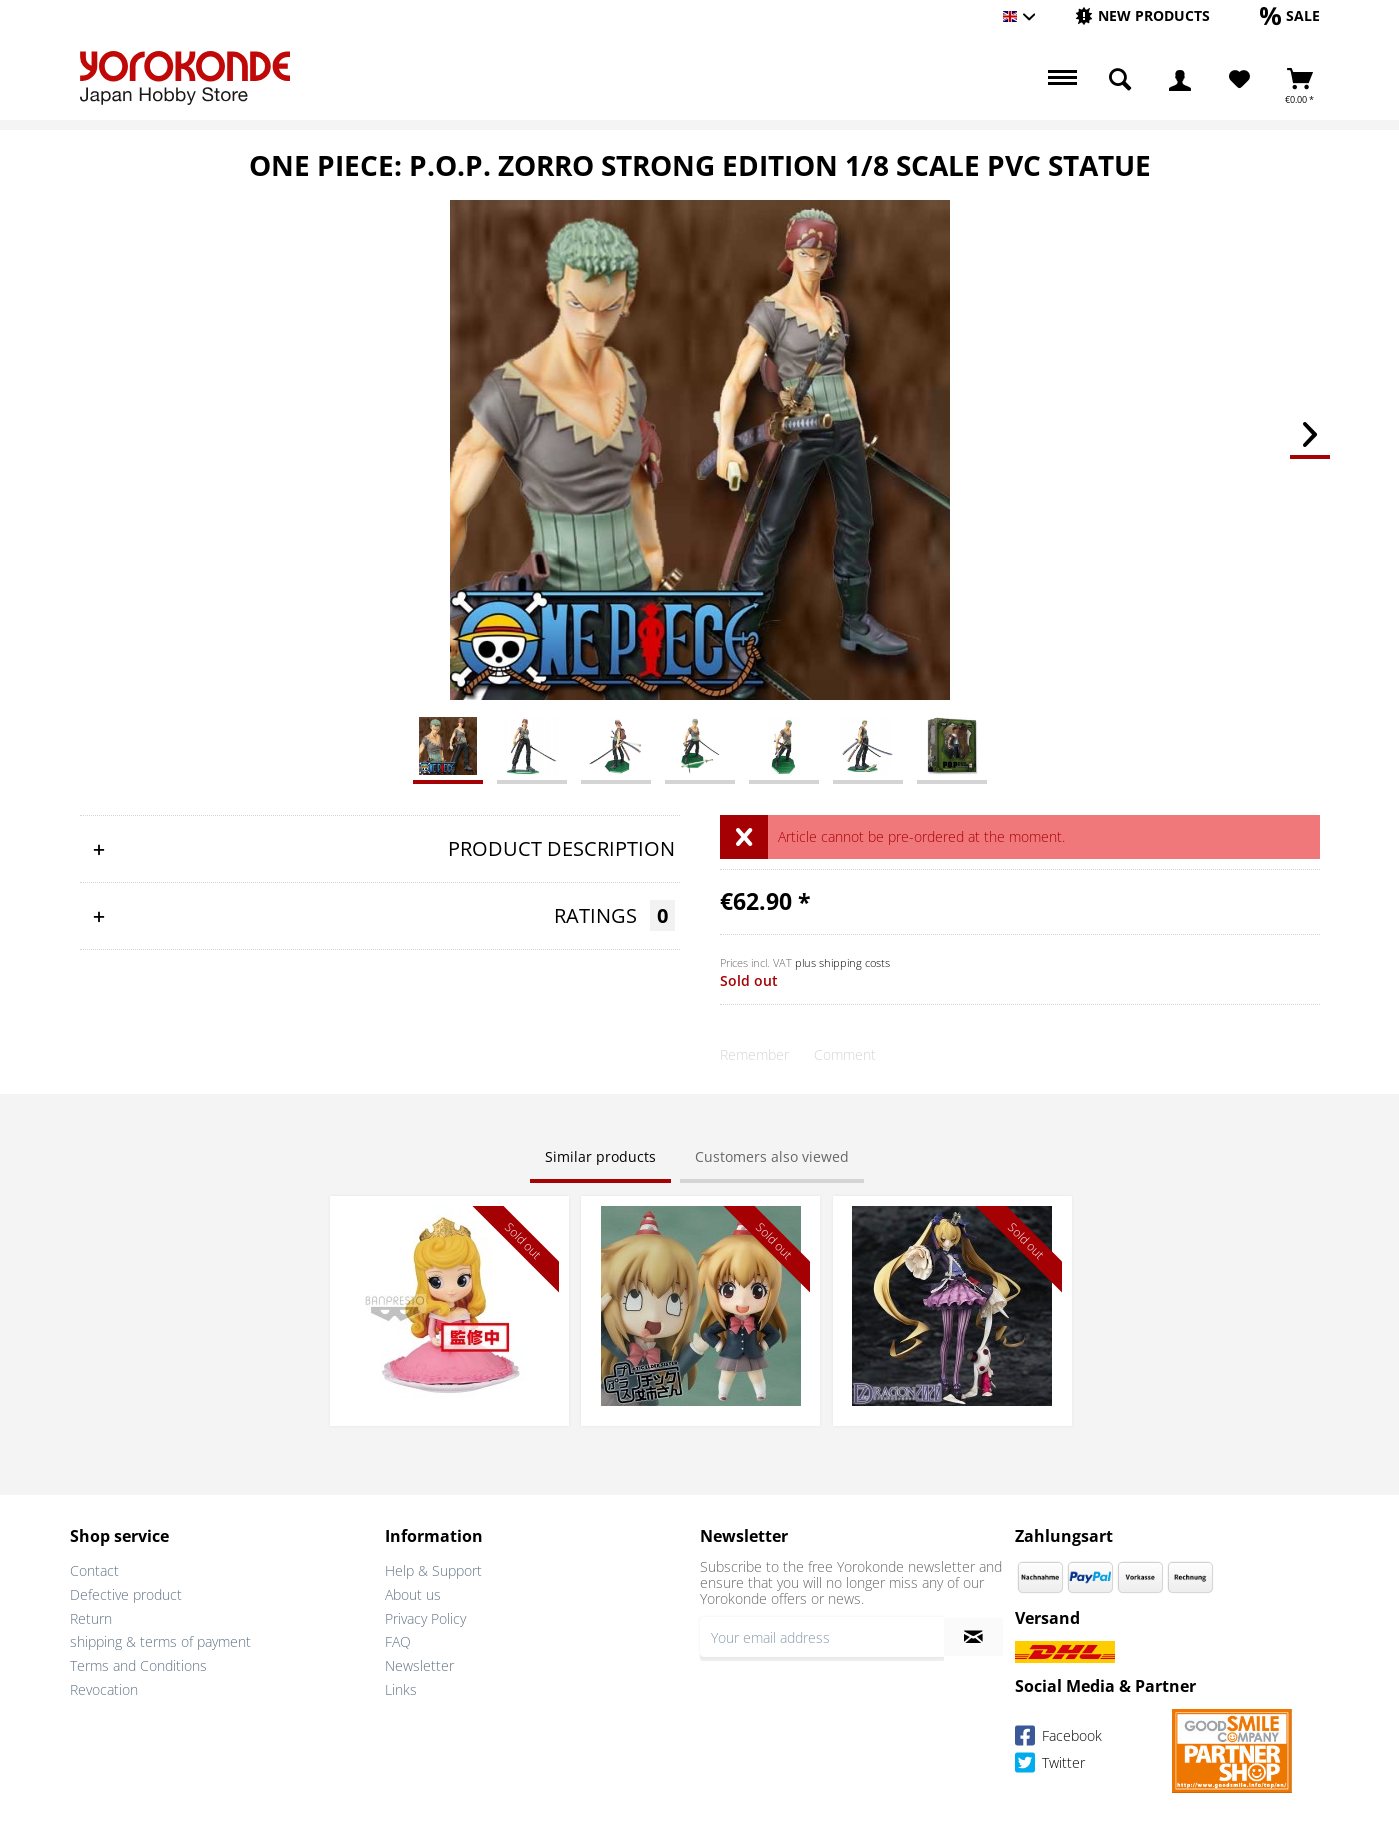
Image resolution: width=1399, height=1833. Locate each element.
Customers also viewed (772, 1156)
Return (91, 1618)
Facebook (1058, 1738)
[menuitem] (1142, 16)
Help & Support (433, 1570)
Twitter (1050, 1765)
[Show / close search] (1120, 80)
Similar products (600, 1156)
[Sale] (1290, 15)
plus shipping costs (842, 962)
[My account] (1180, 80)
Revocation (104, 1689)
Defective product (126, 1594)
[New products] (1142, 15)
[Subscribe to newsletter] (973, 1637)
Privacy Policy (425, 1618)
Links (401, 1689)
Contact (94, 1570)
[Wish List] (1239, 80)
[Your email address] (822, 1637)
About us (413, 1594)
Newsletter (419, 1665)
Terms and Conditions (138, 1665)
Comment (845, 1054)
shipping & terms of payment (160, 1641)
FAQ (398, 1641)
